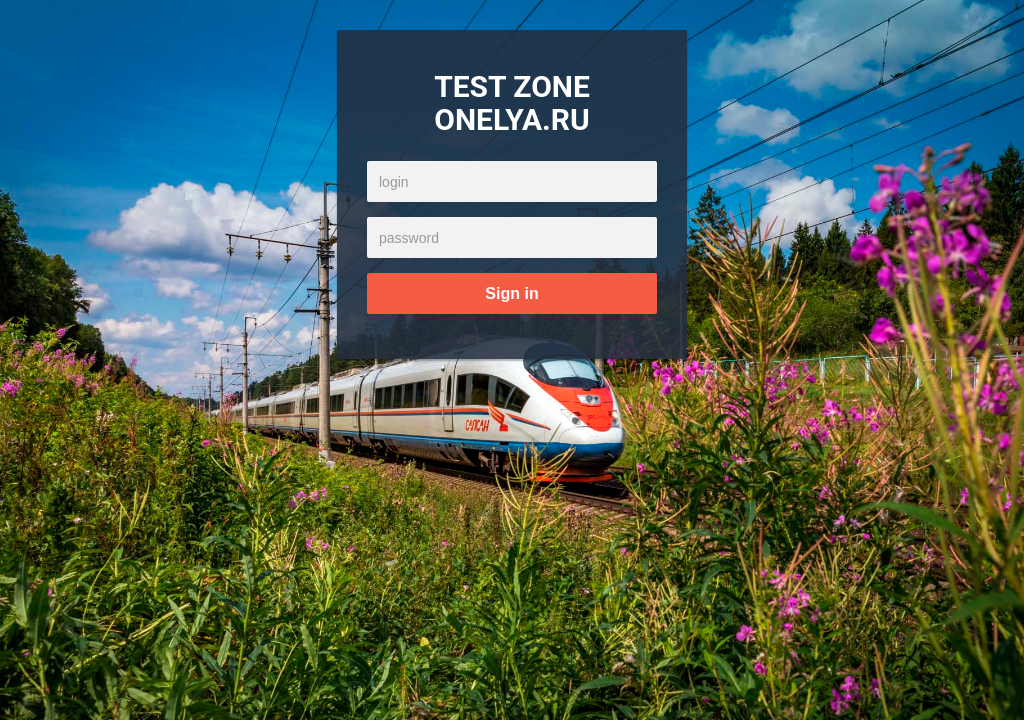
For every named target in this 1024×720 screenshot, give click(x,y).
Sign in (511, 293)
